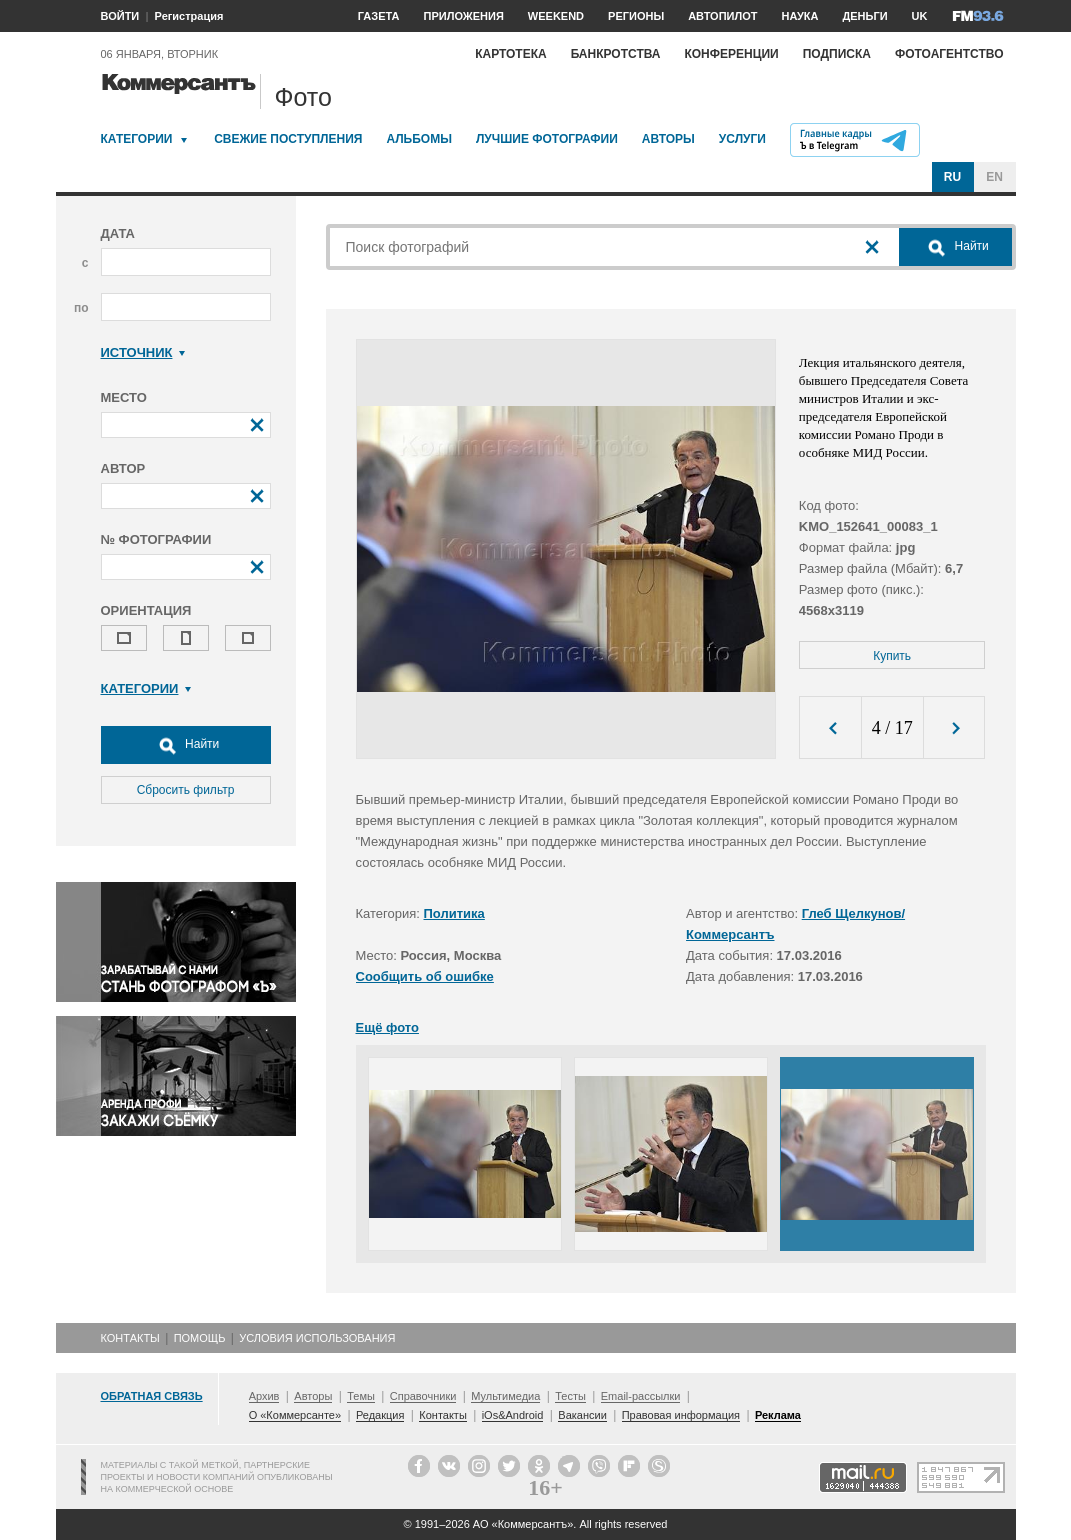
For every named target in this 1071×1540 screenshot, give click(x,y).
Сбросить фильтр (186, 790)
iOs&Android (513, 1415)
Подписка (837, 54)
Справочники (423, 1396)
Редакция (380, 1415)
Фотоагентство (949, 54)
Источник (143, 352)
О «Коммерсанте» (295, 1415)
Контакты (130, 1338)
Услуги (742, 139)
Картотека (511, 54)
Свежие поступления (288, 139)
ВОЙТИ (120, 16)
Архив (264, 1396)
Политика (454, 913)
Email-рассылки (641, 1396)
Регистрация (189, 16)
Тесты (570, 1396)
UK (920, 16)
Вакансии (582, 1415)
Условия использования (317, 1338)
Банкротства (616, 54)
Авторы (668, 139)
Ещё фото (387, 1027)
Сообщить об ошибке (425, 976)
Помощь (200, 1338)
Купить (892, 656)
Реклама (778, 1415)
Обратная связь (152, 1396)
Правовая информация (681, 1415)
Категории (137, 139)
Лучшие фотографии (547, 139)
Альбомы (419, 139)
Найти (186, 745)
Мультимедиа (505, 1396)
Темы (361, 1396)
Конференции (731, 54)
